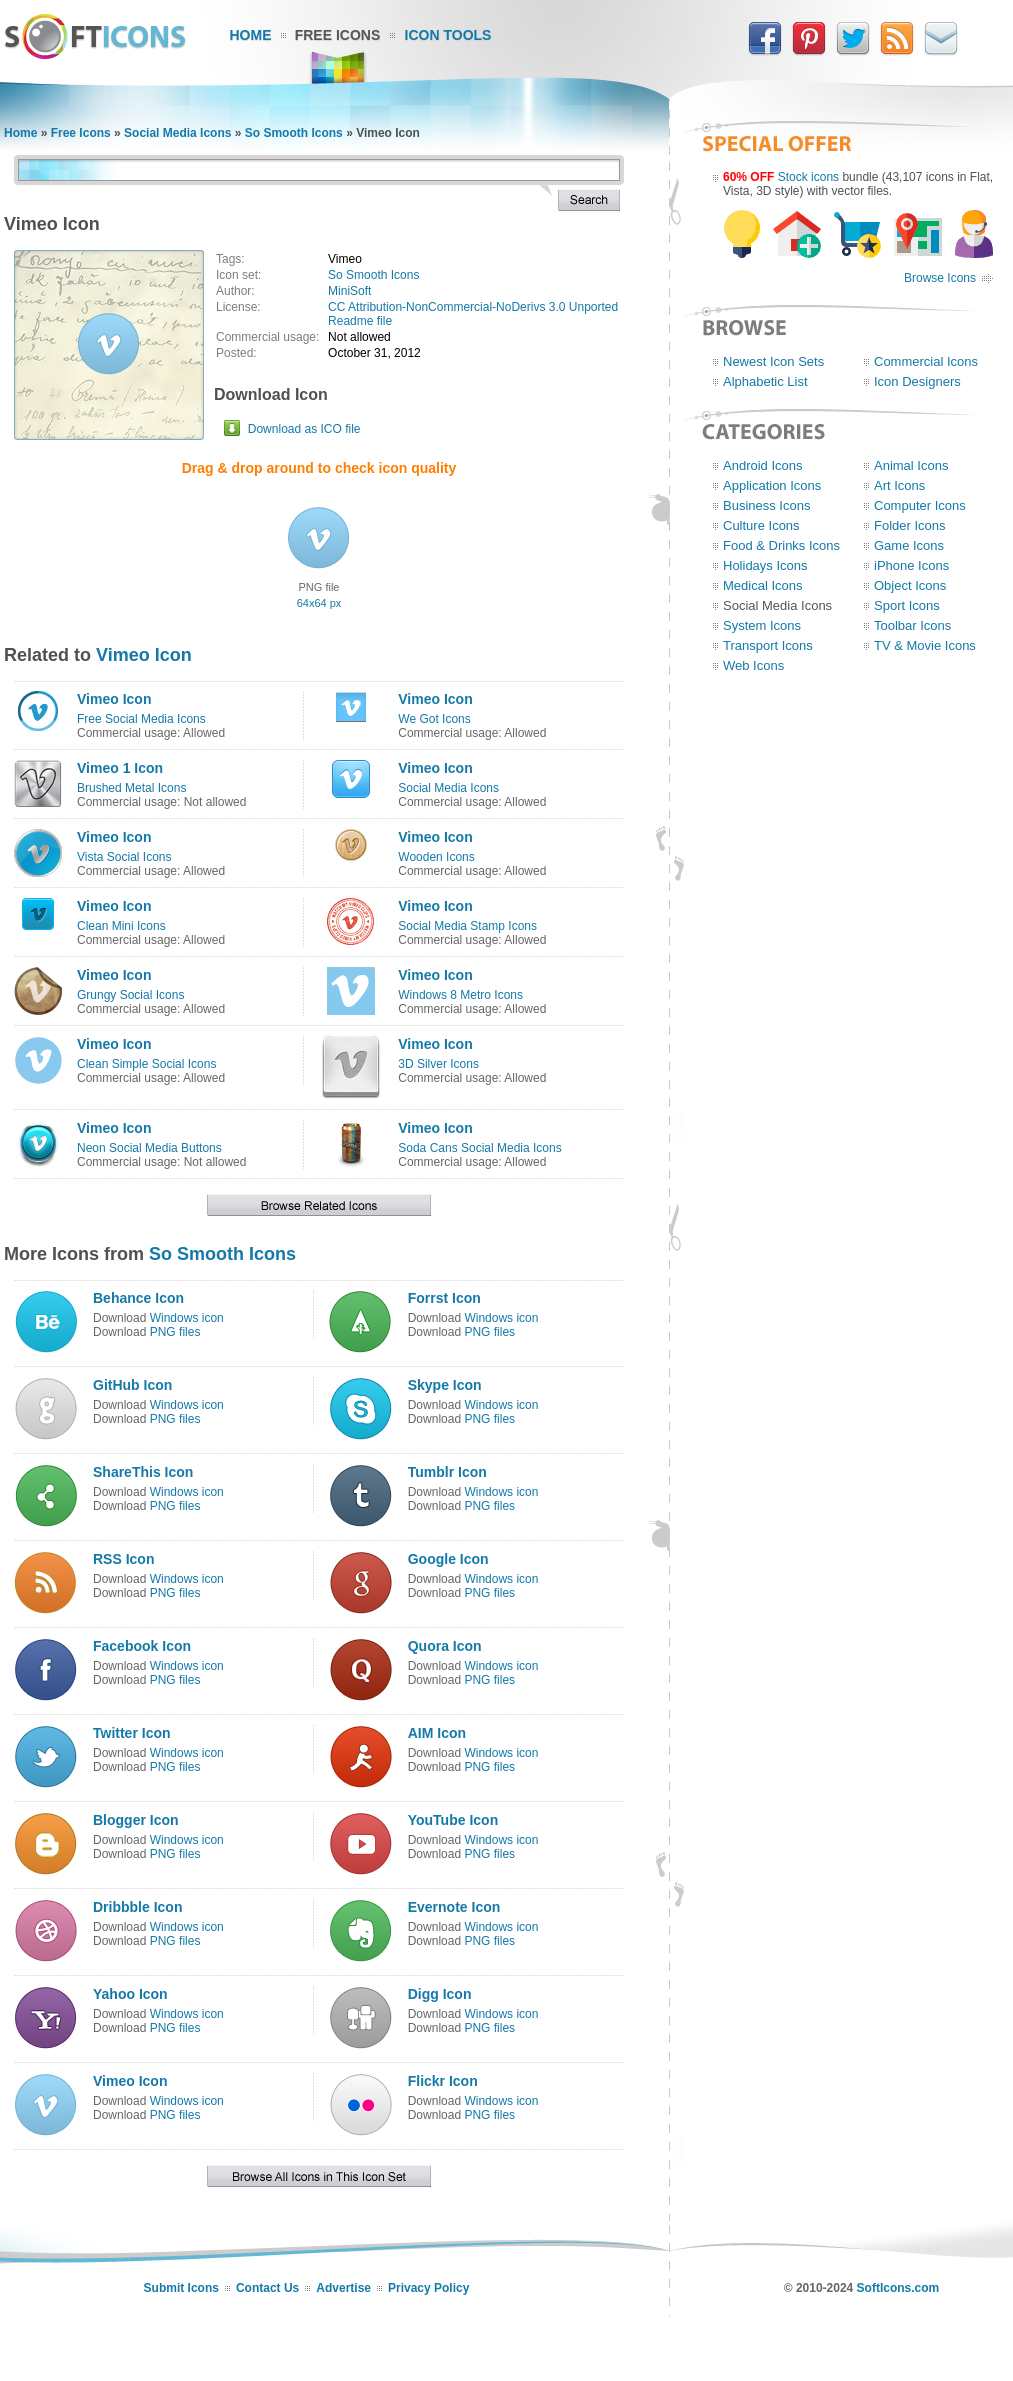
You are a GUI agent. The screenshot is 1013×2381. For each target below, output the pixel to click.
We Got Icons (434, 719)
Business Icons (766, 505)
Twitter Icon (132, 1733)
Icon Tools (448, 35)
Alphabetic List (765, 381)
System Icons (762, 625)
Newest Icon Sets (773, 361)
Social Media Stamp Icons (467, 926)
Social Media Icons (177, 133)
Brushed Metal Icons (131, 788)
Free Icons (338, 35)
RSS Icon (123, 1559)
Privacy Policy (428, 2288)
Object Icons (910, 585)
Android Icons (763, 465)
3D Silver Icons (438, 1064)
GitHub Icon (132, 1385)
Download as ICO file (304, 429)
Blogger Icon (136, 1820)
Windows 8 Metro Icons (460, 995)
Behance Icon (138, 1298)
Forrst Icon (444, 1298)
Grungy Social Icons (130, 995)
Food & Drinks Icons (781, 545)
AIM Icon (437, 1733)
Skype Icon (445, 1385)
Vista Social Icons (124, 857)
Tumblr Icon (447, 1472)
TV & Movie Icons (925, 645)
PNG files (175, 1332)
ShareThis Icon (143, 1472)
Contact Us (267, 2288)
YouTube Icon (453, 1820)
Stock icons (808, 177)
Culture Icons (761, 525)
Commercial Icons (926, 361)
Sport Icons (907, 605)
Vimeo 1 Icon (120, 768)
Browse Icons (940, 278)
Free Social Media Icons (141, 719)
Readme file (360, 321)
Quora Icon (445, 1646)
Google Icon (448, 1559)
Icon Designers (917, 381)
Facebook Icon (142, 1646)
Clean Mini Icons (121, 926)
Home (251, 35)
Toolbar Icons (912, 625)
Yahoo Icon (130, 1994)
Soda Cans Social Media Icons (479, 1148)
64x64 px (319, 603)
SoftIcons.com (898, 2288)
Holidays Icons (765, 565)
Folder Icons (910, 525)
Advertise (343, 2288)
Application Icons (772, 485)
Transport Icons (768, 645)
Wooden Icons (436, 857)
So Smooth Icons (294, 133)
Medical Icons (762, 585)
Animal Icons (911, 465)
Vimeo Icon (144, 655)
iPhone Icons (911, 565)
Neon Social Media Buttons (149, 1148)
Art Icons (899, 485)
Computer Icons (920, 505)
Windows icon (187, 1318)
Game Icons (909, 545)
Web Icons (753, 665)
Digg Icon (440, 1994)
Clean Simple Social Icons (146, 1064)
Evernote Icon (454, 1907)
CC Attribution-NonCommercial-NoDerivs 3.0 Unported (473, 307)
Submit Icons (181, 2288)
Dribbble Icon (137, 1907)
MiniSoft (349, 291)
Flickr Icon (443, 2081)
